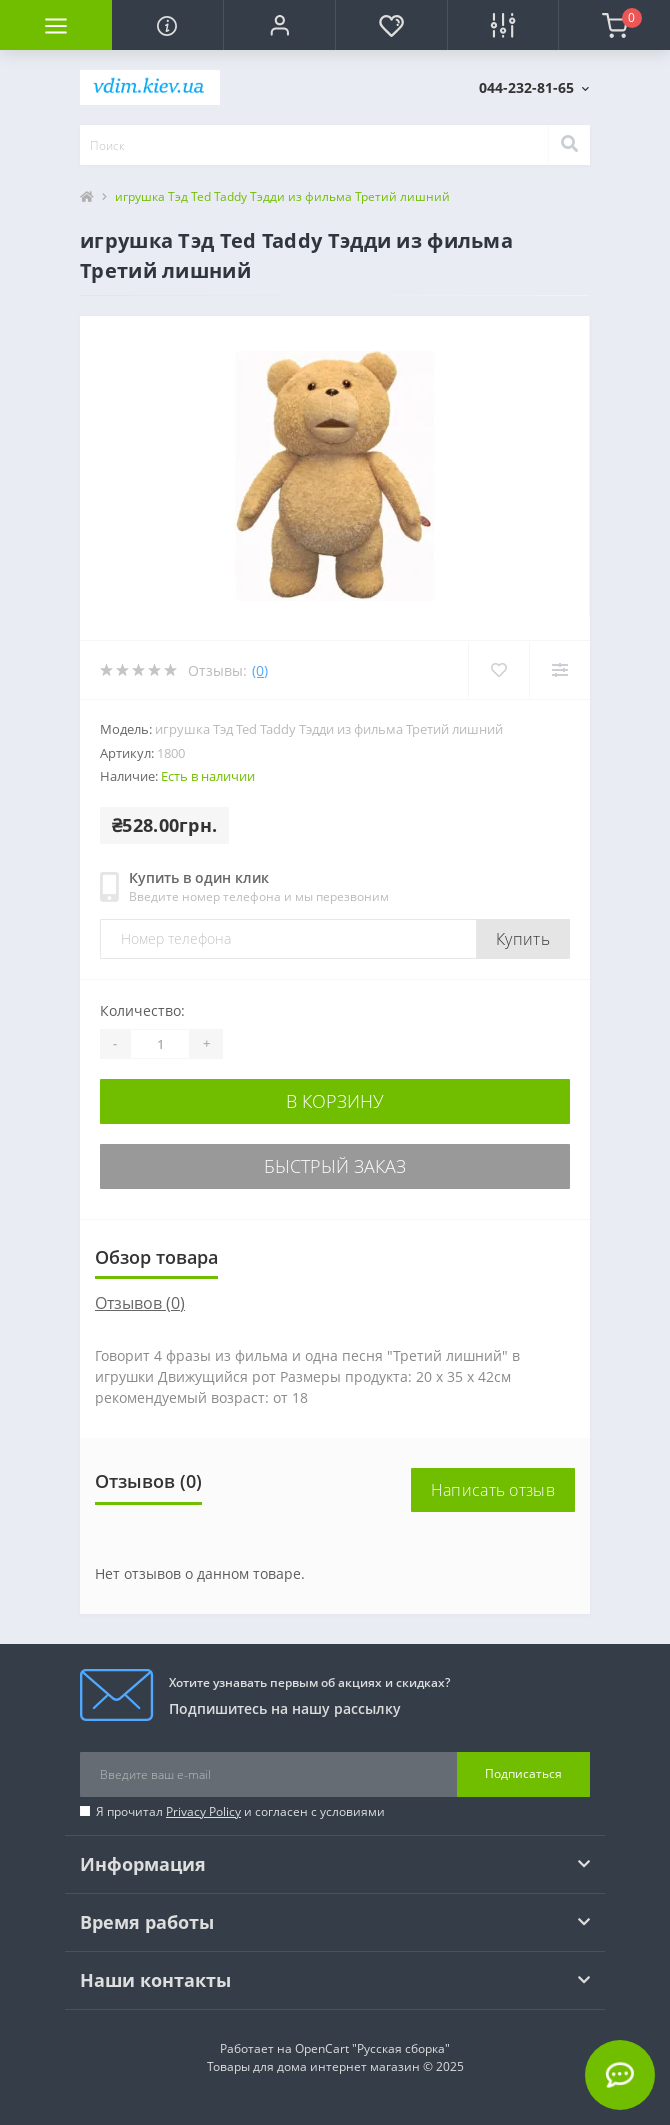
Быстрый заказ (335, 1166)
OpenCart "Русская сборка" (372, 2048)
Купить (523, 939)
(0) (260, 670)
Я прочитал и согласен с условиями (240, 1811)
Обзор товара (156, 1257)
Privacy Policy (203, 1811)
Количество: (142, 1010)
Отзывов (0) (140, 1303)
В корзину (335, 1101)
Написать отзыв (493, 1490)
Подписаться (523, 1773)
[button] (279, 25)
